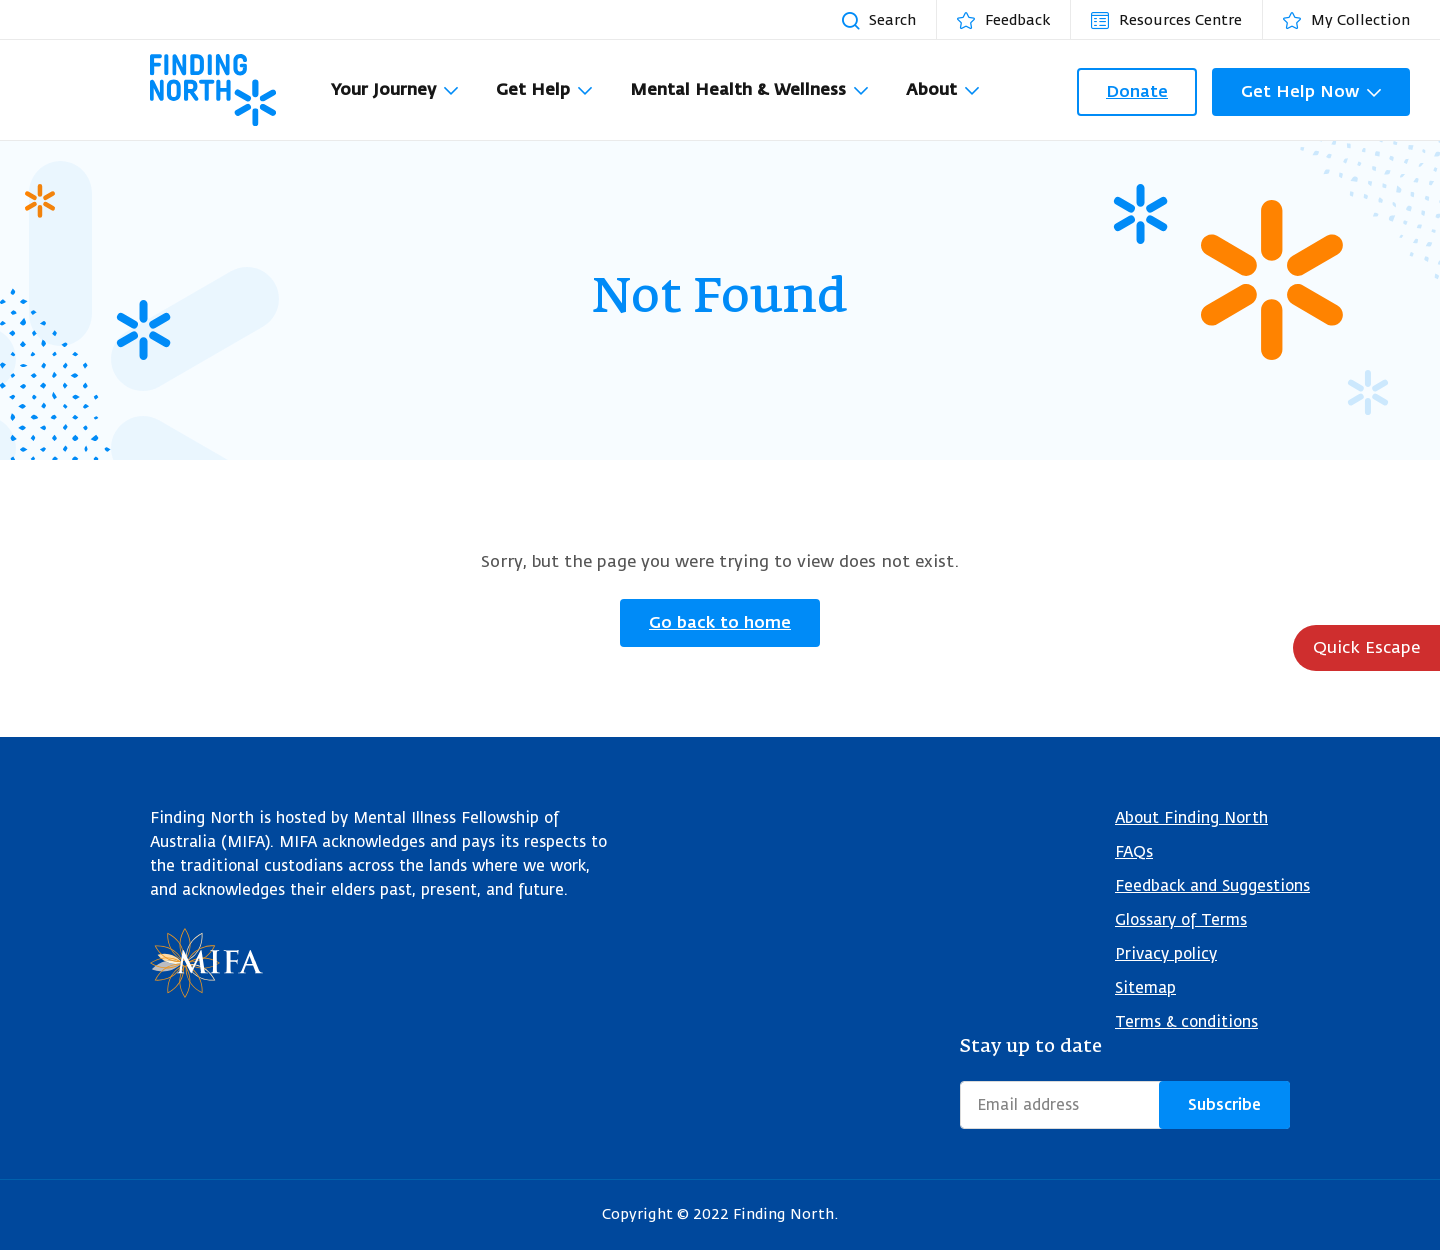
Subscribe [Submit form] (1224, 1105)
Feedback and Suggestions (1212, 886)
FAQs (1134, 852)
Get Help (533, 89)
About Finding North (1191, 818)
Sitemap (1145, 988)
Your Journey (383, 89)
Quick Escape (1366, 648)
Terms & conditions (1186, 1022)
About (931, 89)
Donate (1137, 91)
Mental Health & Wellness (738, 89)
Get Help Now (1300, 91)
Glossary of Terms (1181, 920)
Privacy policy (1166, 954)
